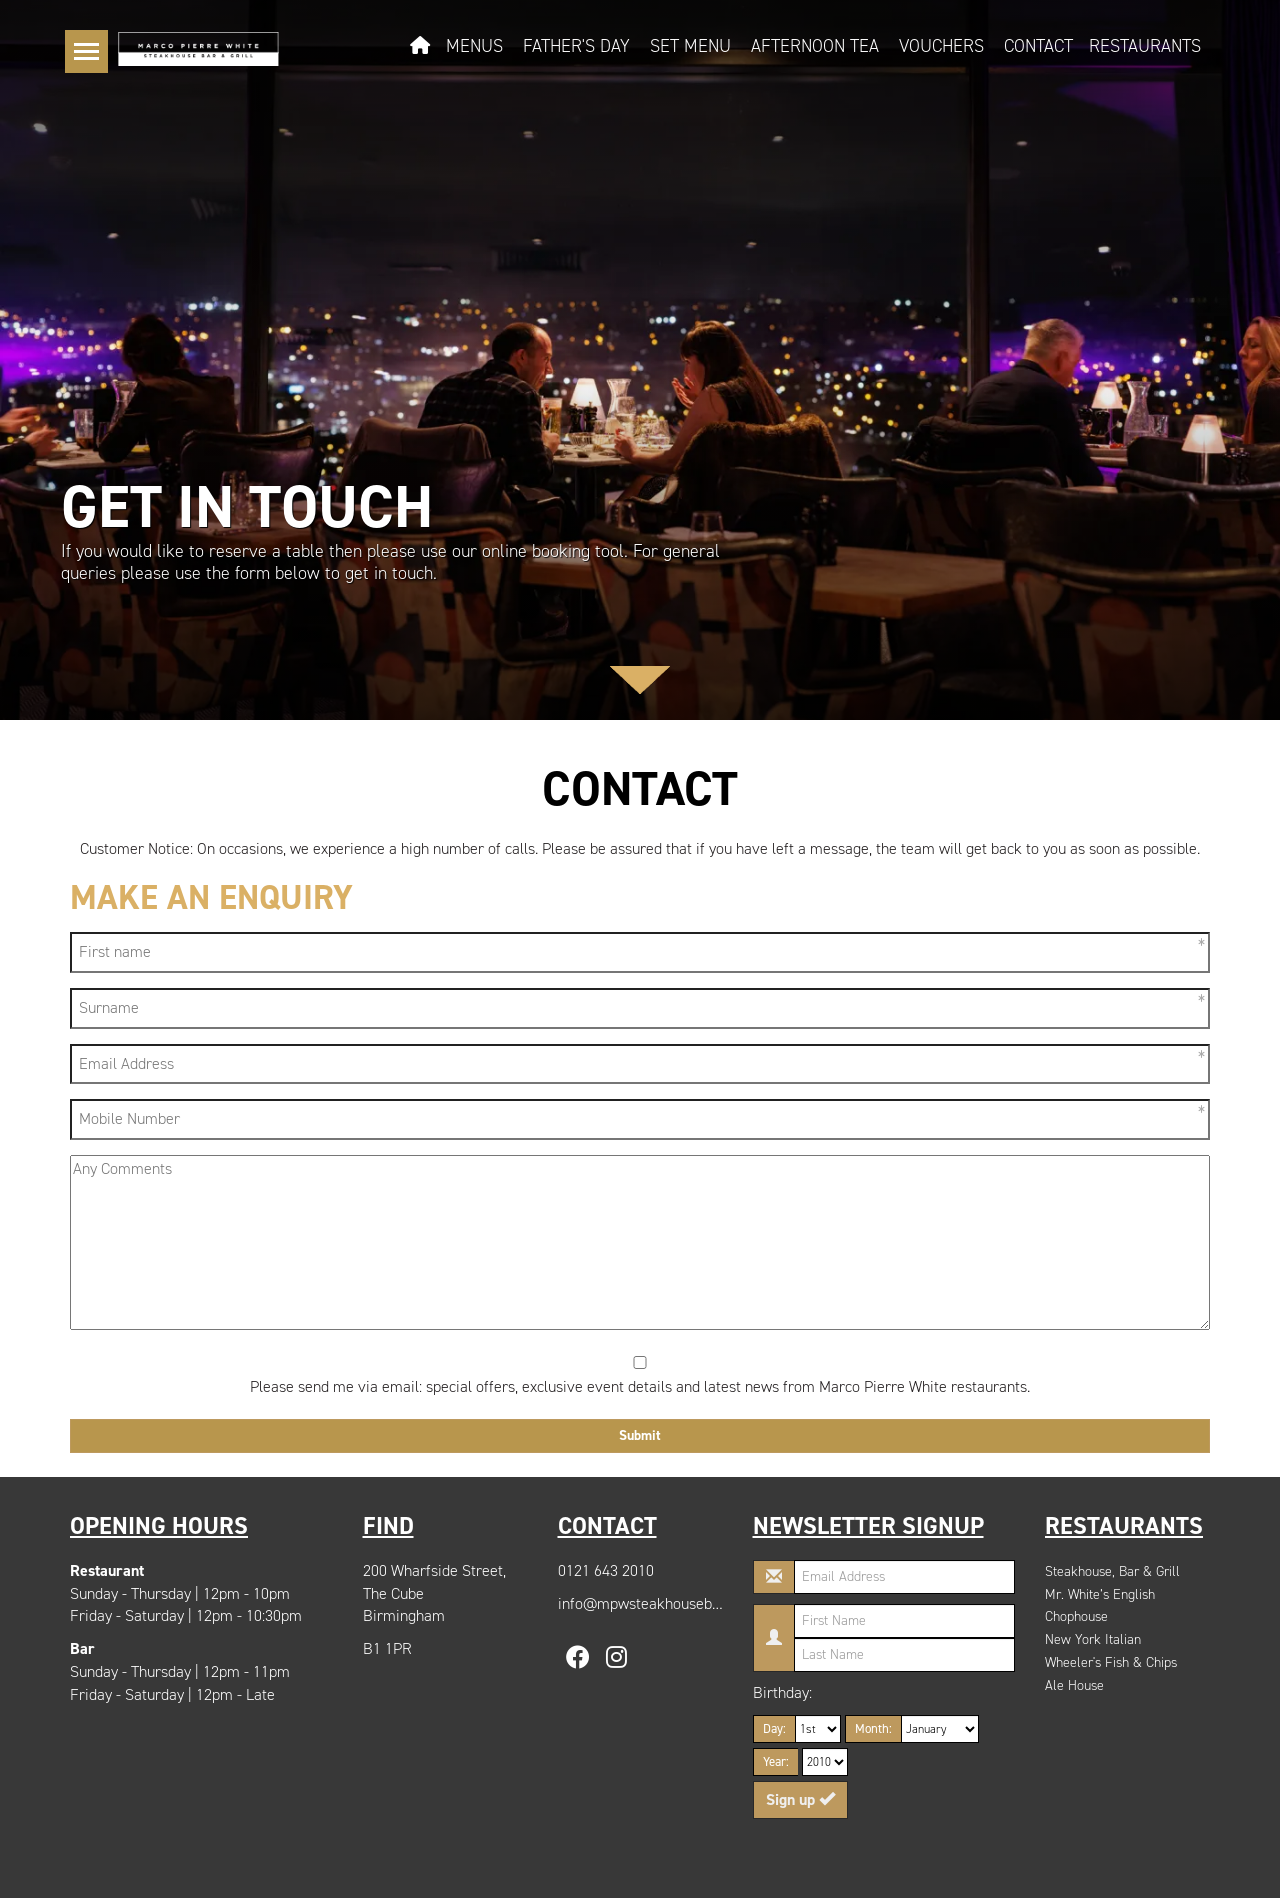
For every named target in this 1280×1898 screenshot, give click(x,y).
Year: (776, 1761)
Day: (774, 1728)
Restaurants (1145, 46)
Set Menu (690, 46)
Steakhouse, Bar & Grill (1112, 1571)
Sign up (800, 1799)
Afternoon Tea (815, 46)
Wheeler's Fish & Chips (1111, 1662)
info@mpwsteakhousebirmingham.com (686, 1603)
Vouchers (941, 46)
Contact (1038, 46)
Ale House (1074, 1685)
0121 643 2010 (606, 1570)
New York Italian (1093, 1639)
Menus (474, 46)
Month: (873, 1728)
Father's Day (576, 46)
